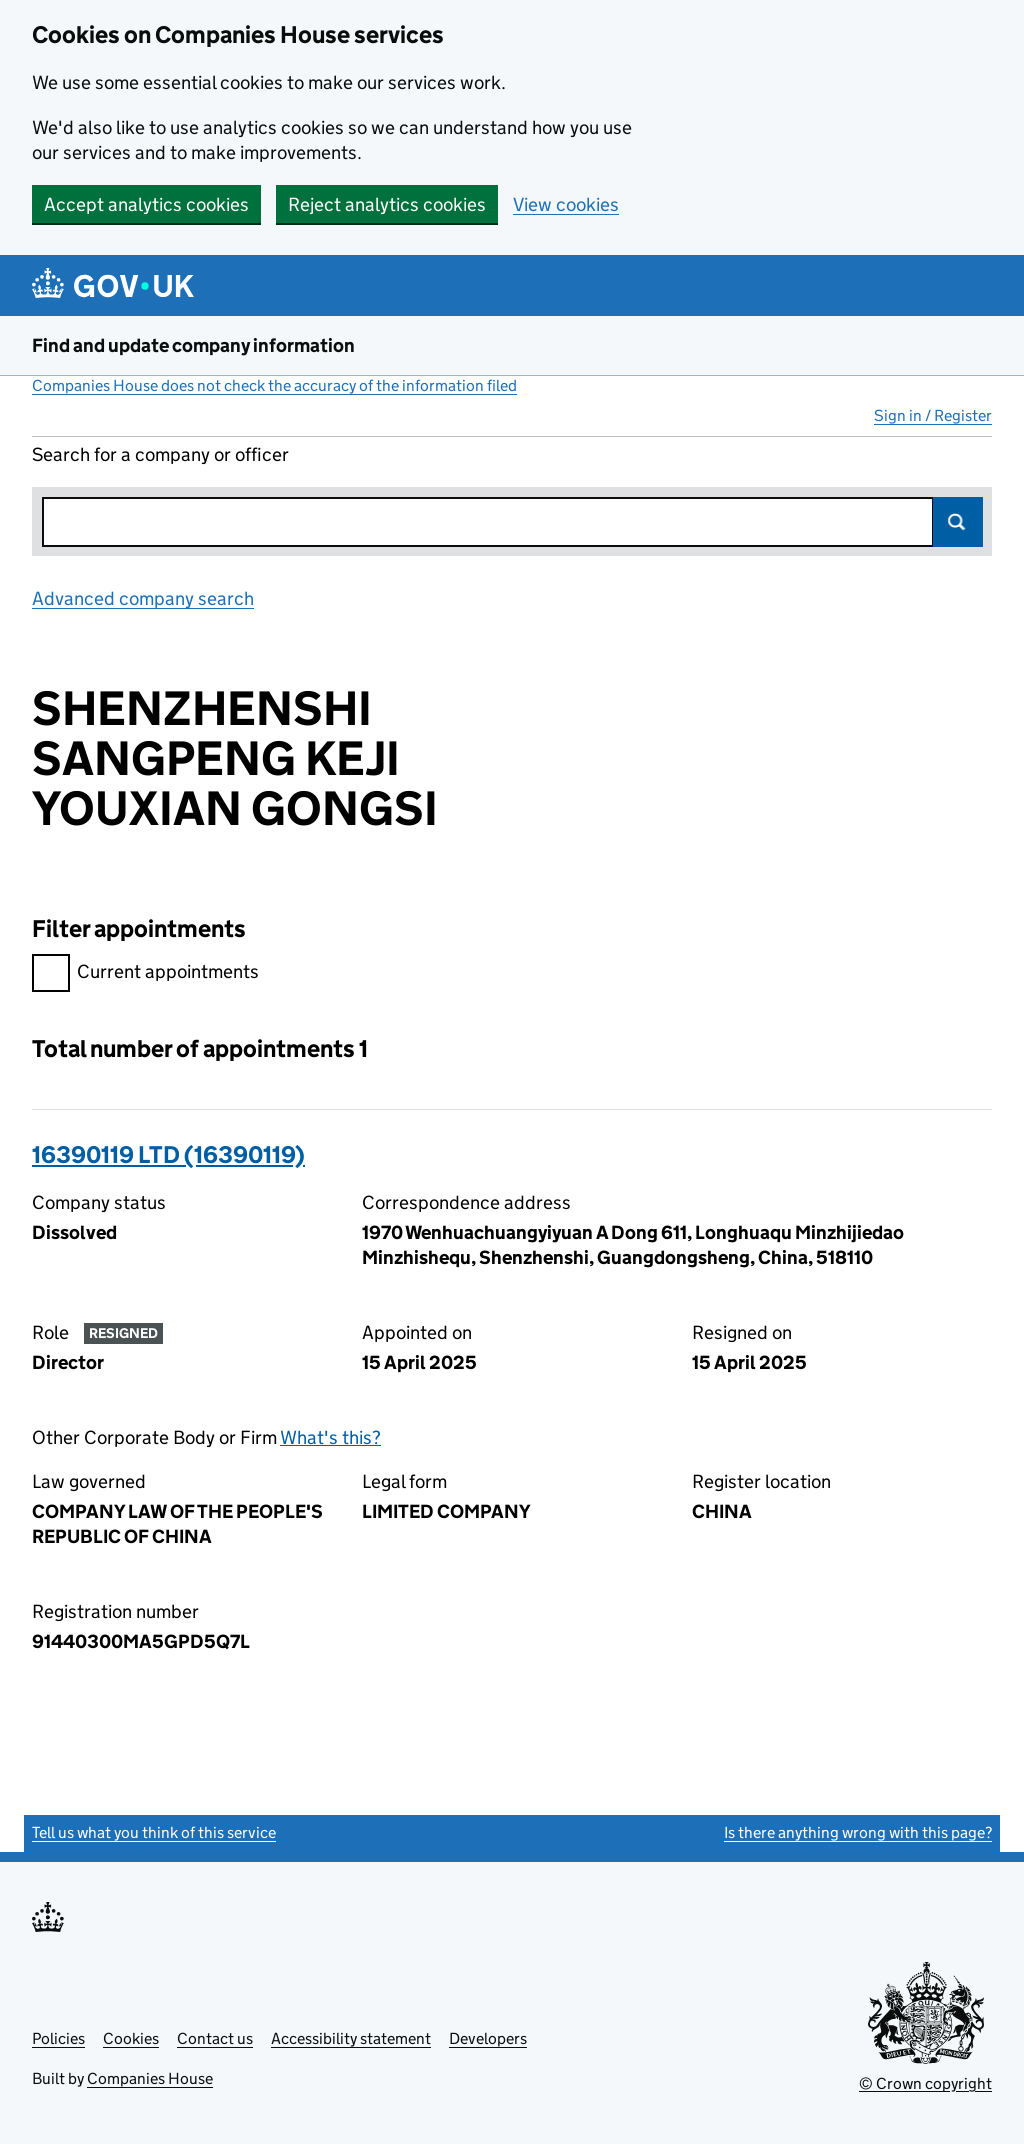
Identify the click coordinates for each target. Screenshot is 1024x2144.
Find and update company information (193, 345)
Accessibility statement (351, 2038)
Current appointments (145, 974)
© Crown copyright (925, 2083)
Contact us (215, 2038)
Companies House (150, 2078)
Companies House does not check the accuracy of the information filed (274, 385)
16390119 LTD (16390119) (168, 1154)
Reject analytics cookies (387, 204)
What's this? (330, 1437)
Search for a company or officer (160, 454)
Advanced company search (143, 598)
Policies (58, 2038)
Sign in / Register (933, 415)
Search (958, 522)
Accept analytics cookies (146, 204)
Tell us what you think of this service (154, 1832)
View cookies (566, 204)
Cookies (131, 2038)
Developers (488, 2038)
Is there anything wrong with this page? (858, 1832)
